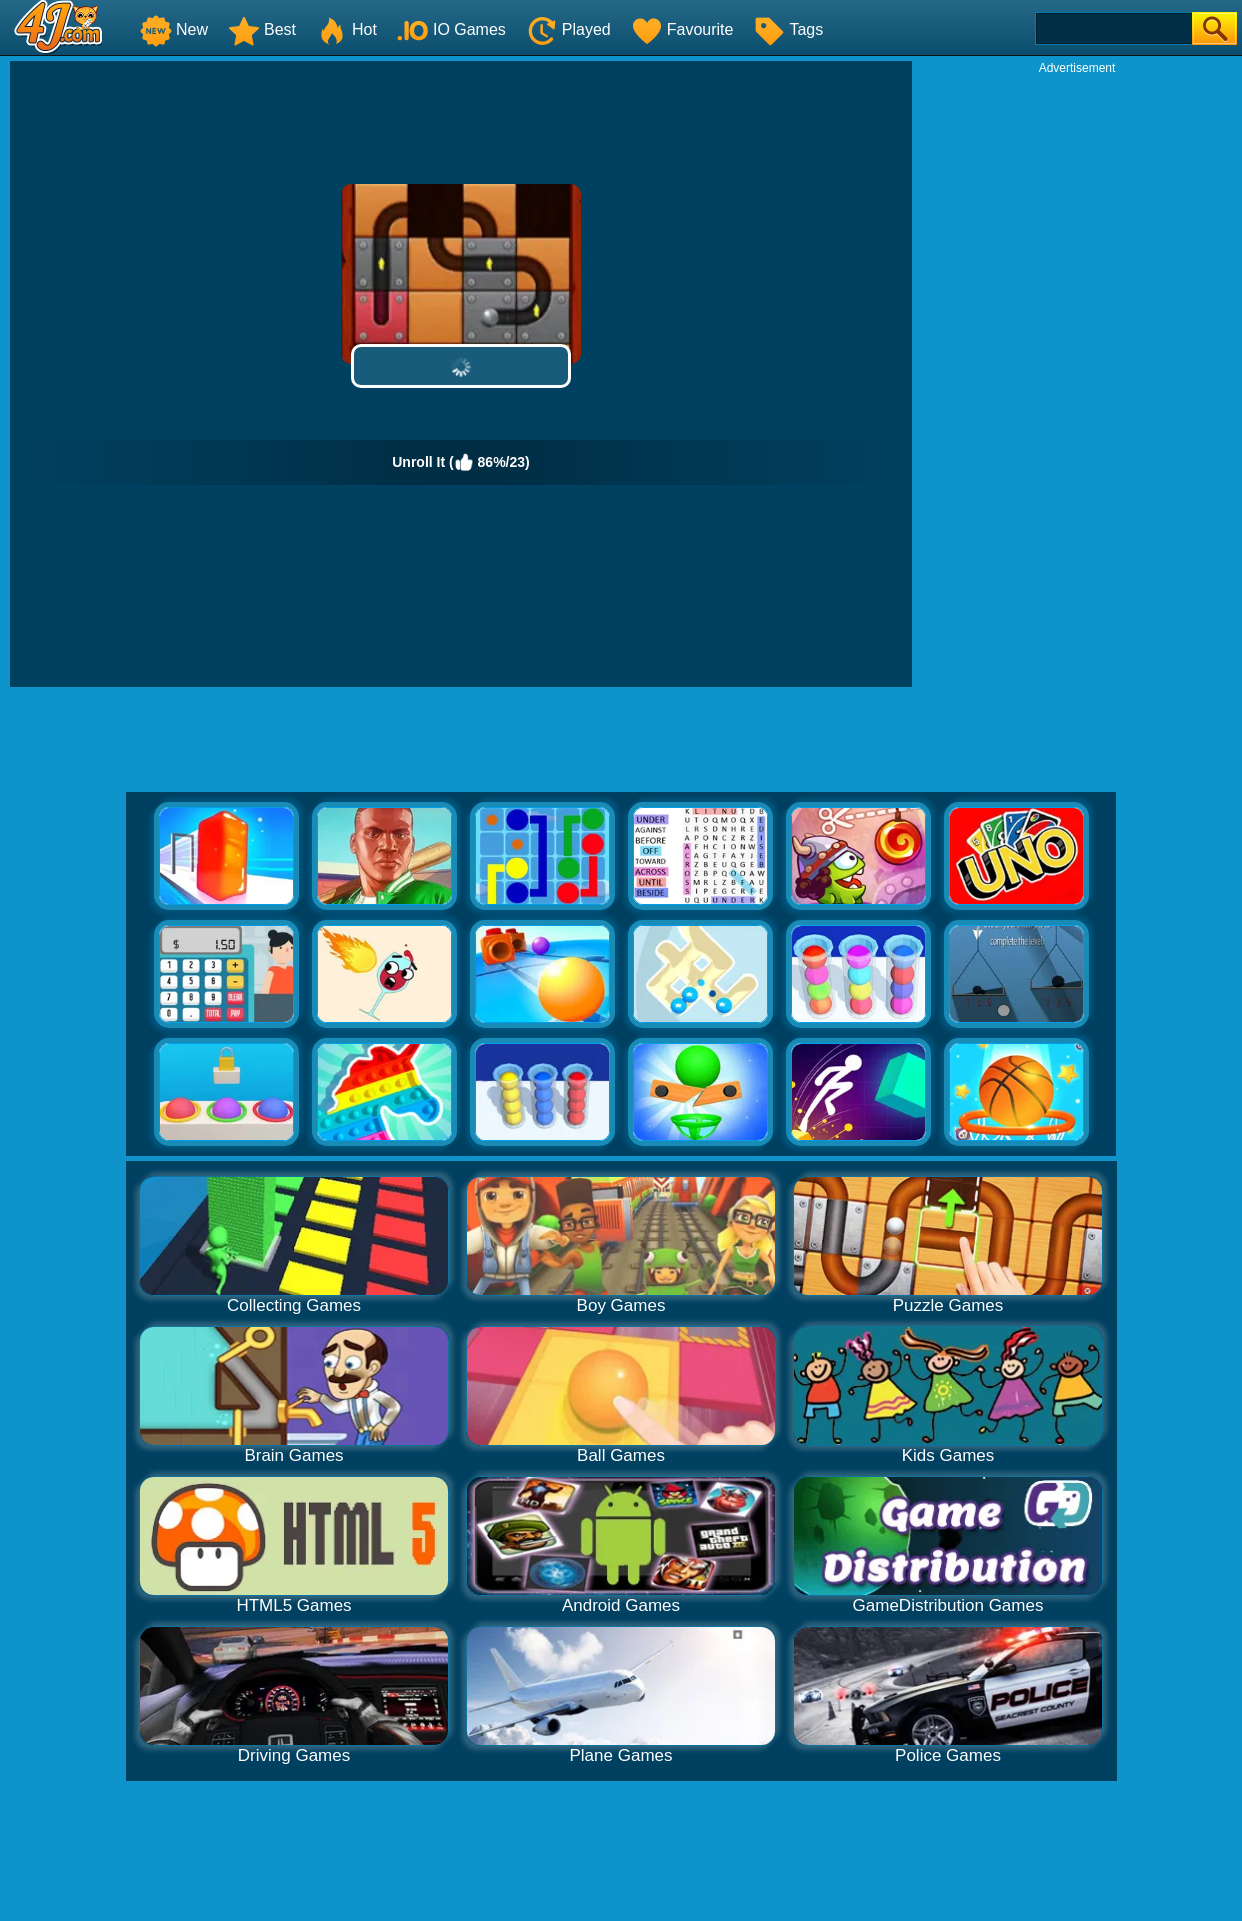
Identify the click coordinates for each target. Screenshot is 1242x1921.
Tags (788, 29)
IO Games (451, 29)
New (174, 29)
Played (568, 29)
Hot (346, 29)
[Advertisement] (1077, 376)
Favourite (682, 29)
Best (262, 29)
